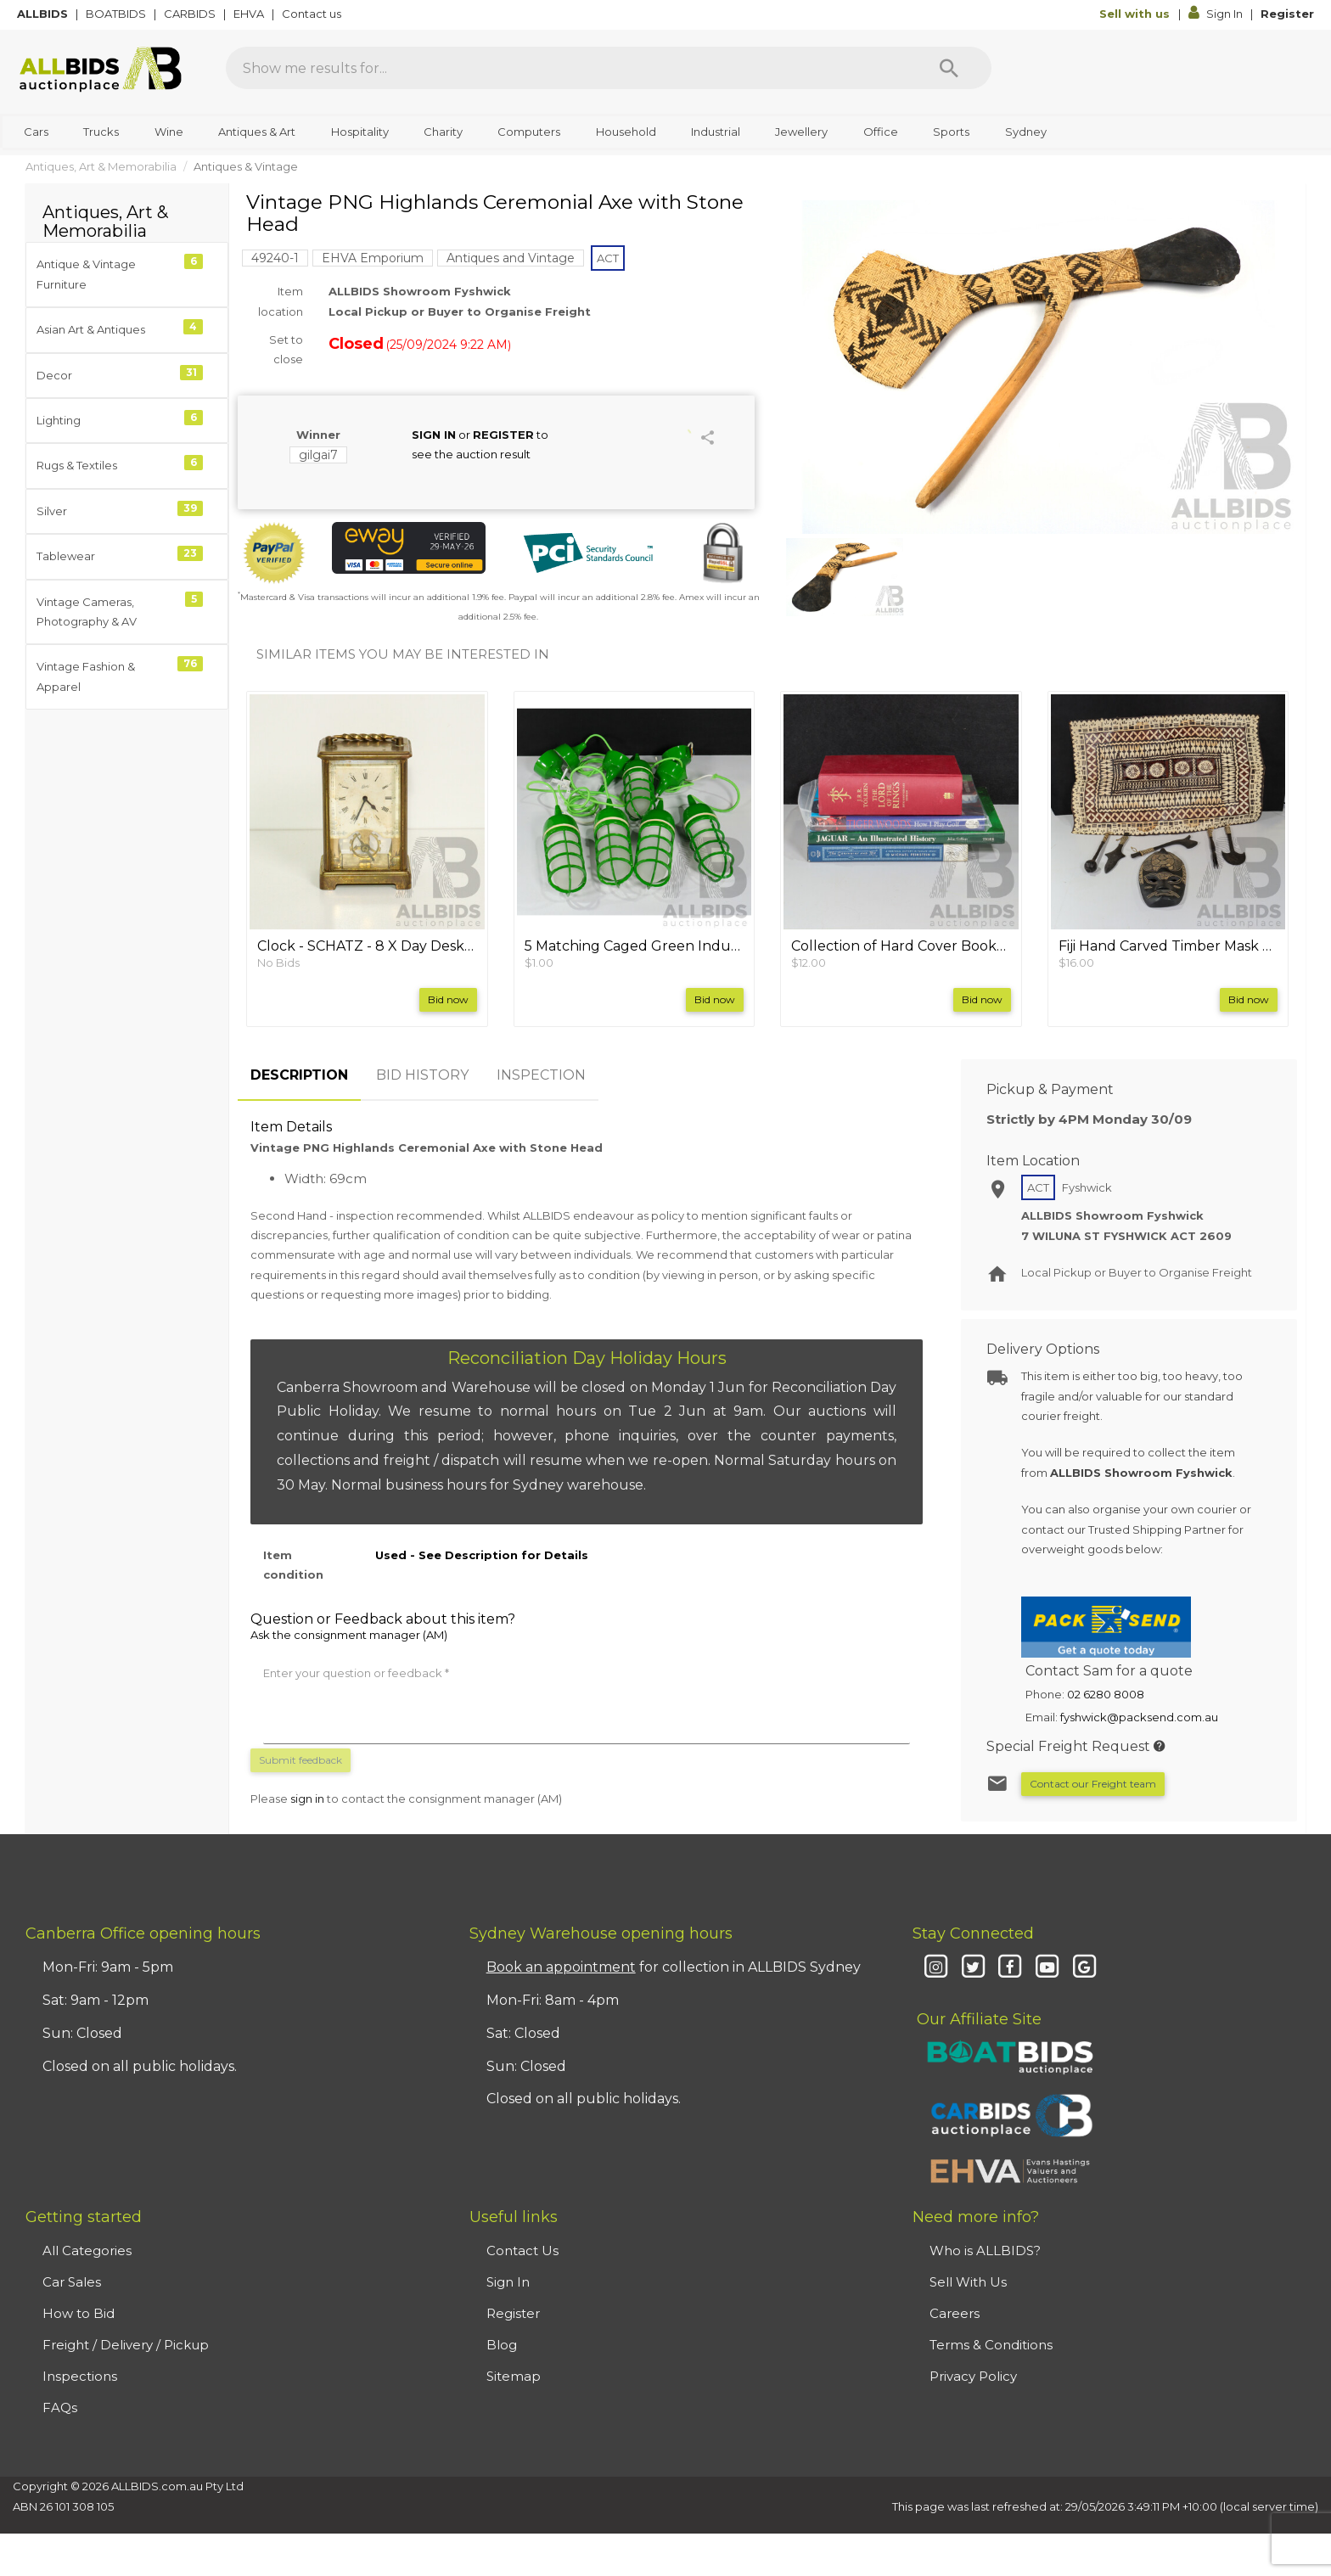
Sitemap (513, 2376)
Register (1287, 13)
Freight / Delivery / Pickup (125, 2345)
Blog (501, 2345)
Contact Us (522, 2250)
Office (880, 131)
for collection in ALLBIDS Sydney (673, 1967)
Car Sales (71, 2282)
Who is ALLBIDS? (985, 2250)
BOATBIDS (117, 13)
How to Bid (78, 2313)
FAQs (59, 2407)
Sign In (1216, 13)
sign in (307, 1798)
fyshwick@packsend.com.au (1139, 1717)
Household (626, 131)
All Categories (87, 2250)
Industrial (715, 131)
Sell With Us (968, 2282)
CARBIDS (191, 13)
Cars (36, 131)
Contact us (313, 13)
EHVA (250, 13)
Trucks (101, 131)
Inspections (79, 2376)
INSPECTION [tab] (541, 1075)
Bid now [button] (448, 999)
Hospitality (360, 131)
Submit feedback (300, 1760)
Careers (954, 2313)
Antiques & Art (256, 131)
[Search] (949, 68)
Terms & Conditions (991, 2345)
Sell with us (1136, 13)
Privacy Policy (973, 2376)
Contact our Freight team (1093, 1783)
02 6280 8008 (1105, 1694)
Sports (951, 131)
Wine (168, 131)
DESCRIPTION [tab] (299, 1075)
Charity (443, 131)
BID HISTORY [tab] (422, 1075)
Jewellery (801, 131)
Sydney (1026, 131)
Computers (528, 131)
